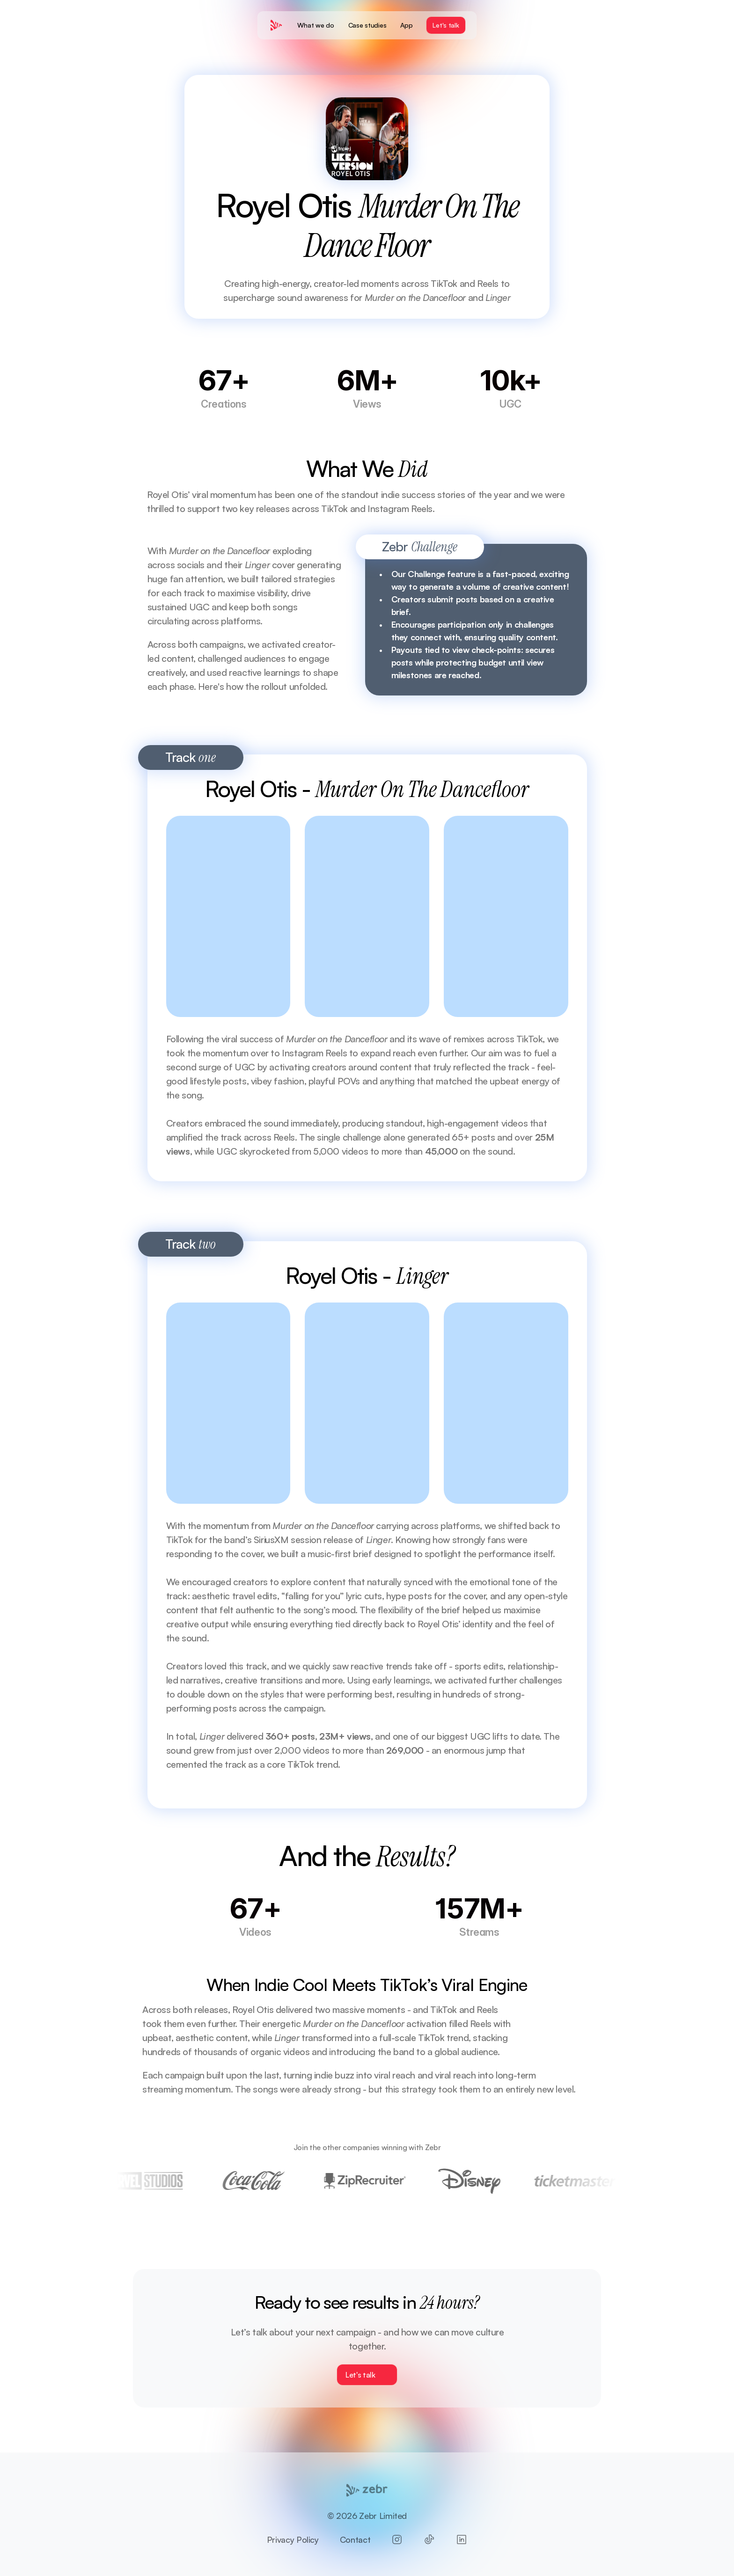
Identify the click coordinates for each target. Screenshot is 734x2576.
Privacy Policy (293, 2539)
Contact (355, 2539)
